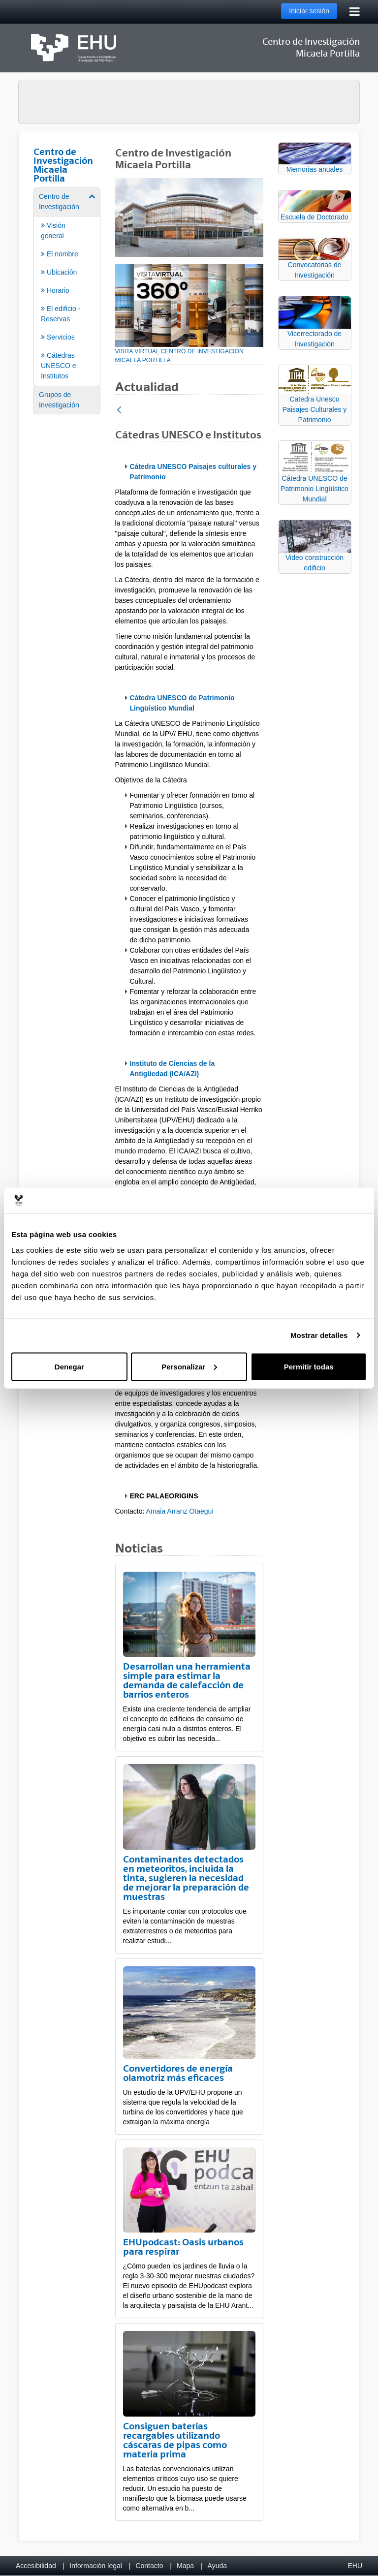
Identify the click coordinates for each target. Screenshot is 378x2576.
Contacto (149, 2566)
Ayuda (217, 2566)
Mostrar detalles (319, 1335)
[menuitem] (66, 286)
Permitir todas (309, 1366)
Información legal (95, 2566)
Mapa (185, 2566)
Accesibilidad (36, 2566)
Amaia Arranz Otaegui (180, 1511)
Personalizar (189, 1366)
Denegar (69, 1366)
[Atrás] (119, 410)
